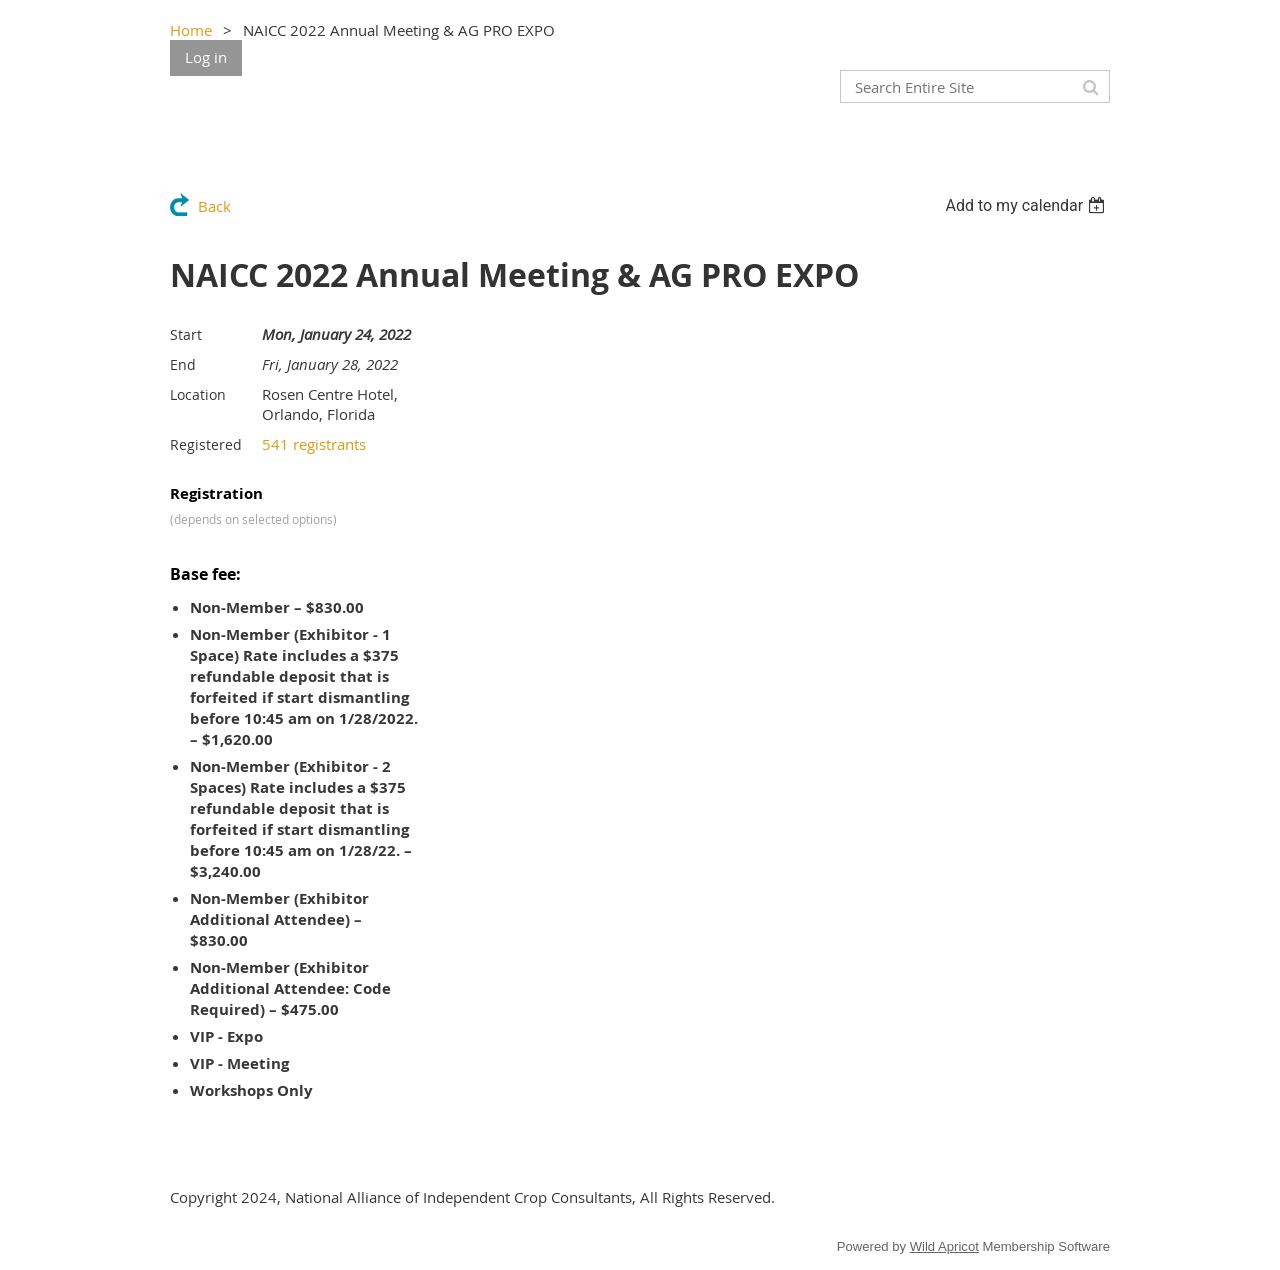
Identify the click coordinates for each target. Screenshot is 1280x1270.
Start (186, 334)
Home (191, 30)
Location (198, 394)
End (183, 364)
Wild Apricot (944, 1246)
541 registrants (314, 444)
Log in (206, 57)
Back (214, 206)
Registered (206, 444)
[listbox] (1027, 205)
